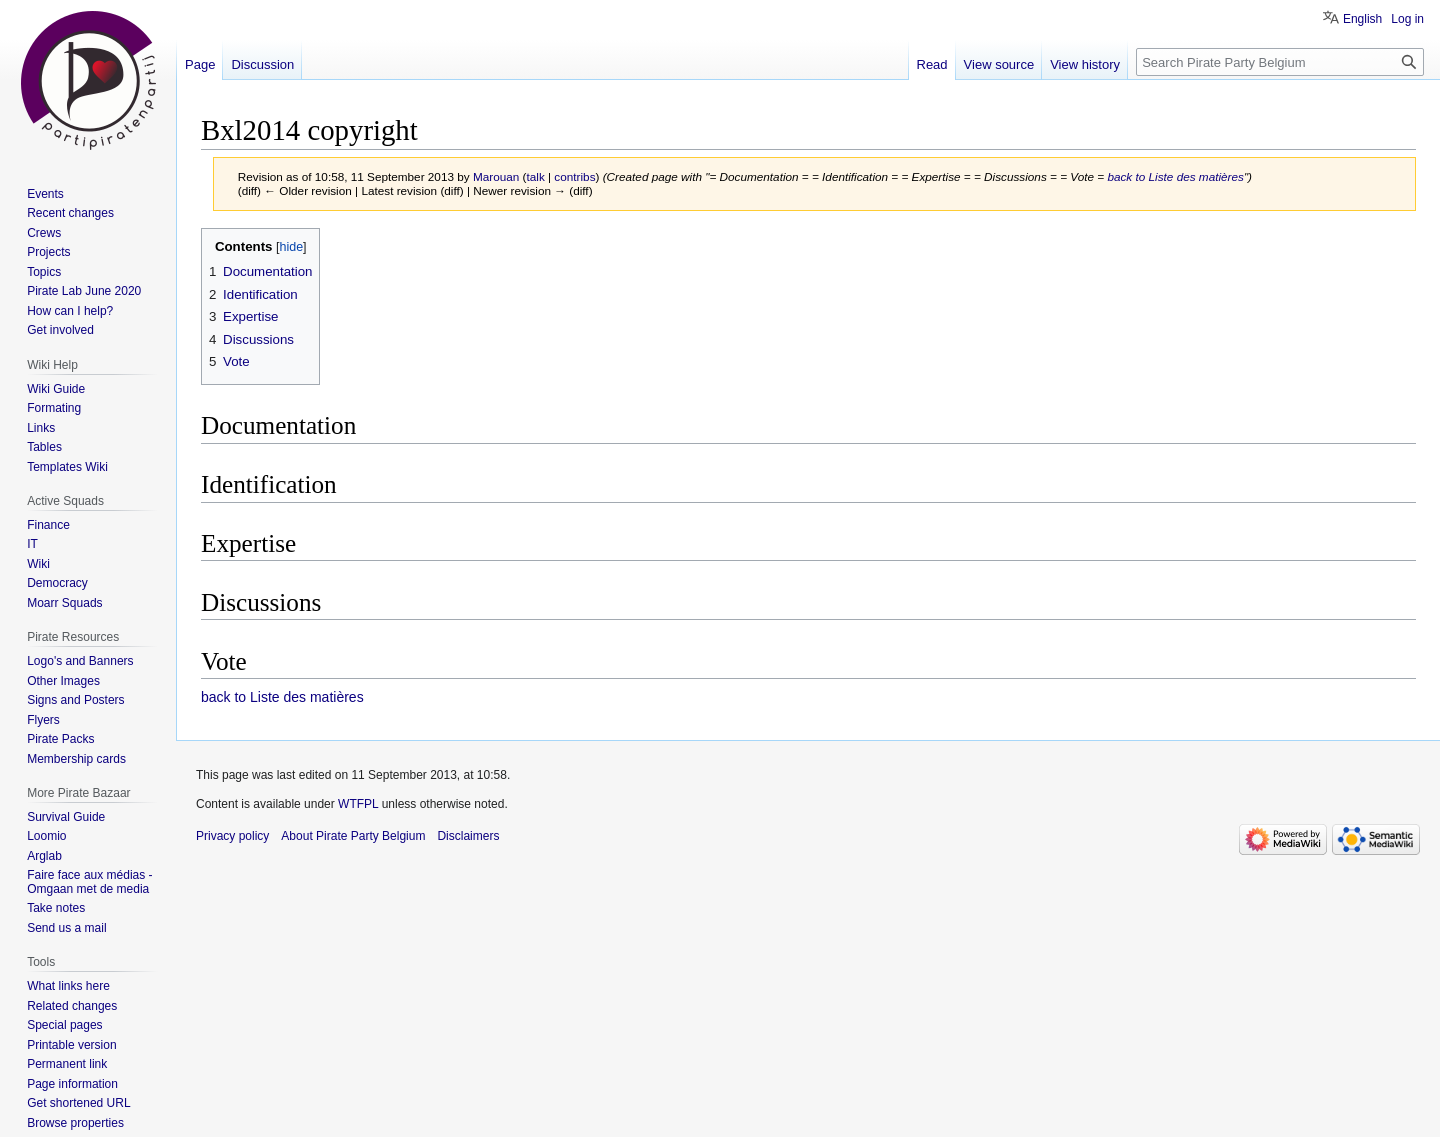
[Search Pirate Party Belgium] (1280, 62)
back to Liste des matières (1175, 176)
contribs (574, 176)
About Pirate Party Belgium (353, 836)
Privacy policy (232, 836)
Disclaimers (468, 836)
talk (535, 176)
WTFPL (358, 804)
